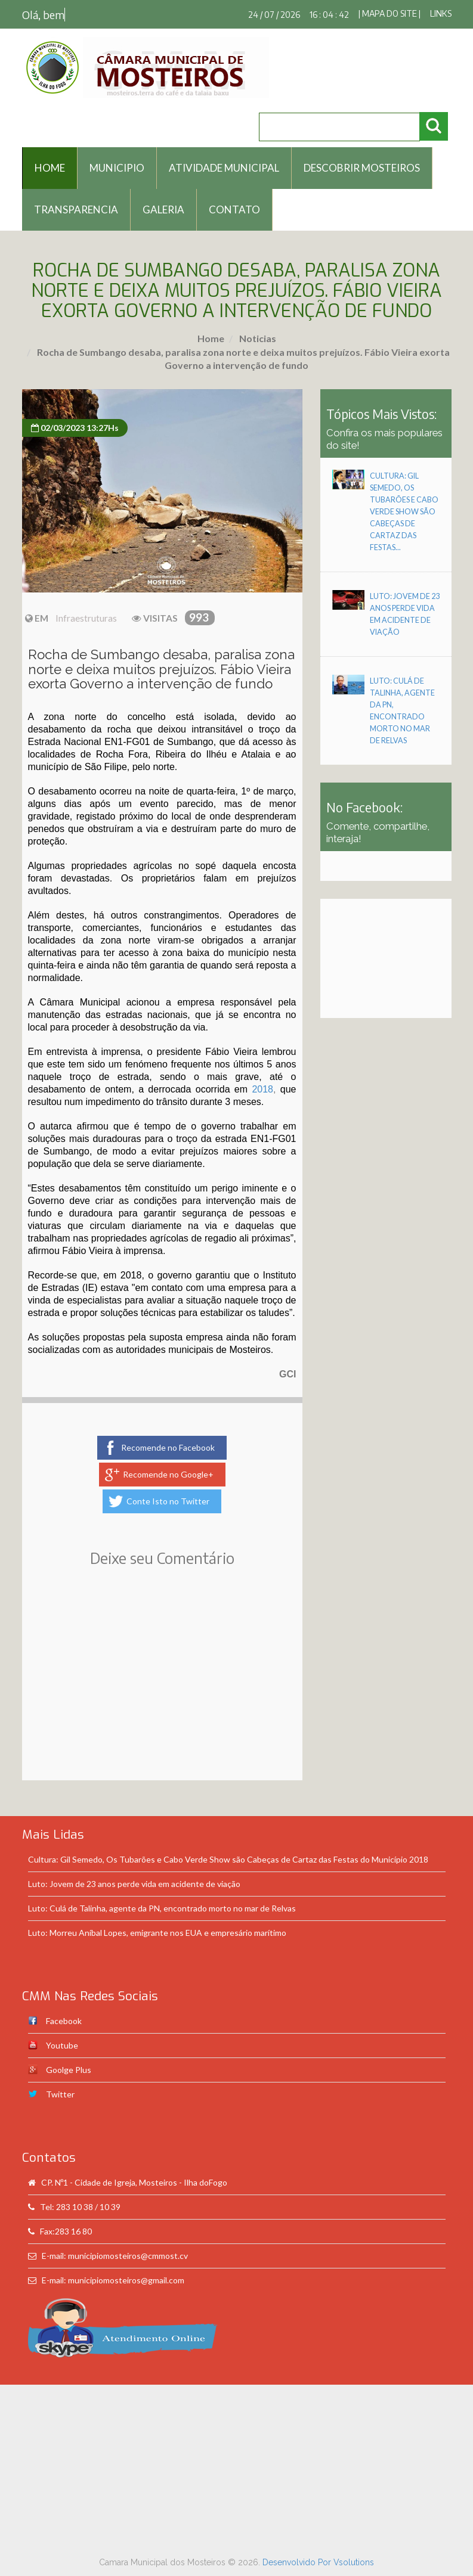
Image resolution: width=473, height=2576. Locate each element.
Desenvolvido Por (297, 2562)
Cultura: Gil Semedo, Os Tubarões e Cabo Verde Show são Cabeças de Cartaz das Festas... (404, 511)
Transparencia (76, 209)
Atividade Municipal (224, 168)
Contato (234, 209)
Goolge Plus (68, 2070)
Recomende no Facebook (168, 1447)
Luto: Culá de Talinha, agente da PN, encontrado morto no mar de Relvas (162, 1908)
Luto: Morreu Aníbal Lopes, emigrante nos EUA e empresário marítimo (157, 1933)
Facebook (64, 2021)
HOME (50, 168)
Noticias (256, 338)
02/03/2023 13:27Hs (75, 428)
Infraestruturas (86, 618)
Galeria (163, 209)
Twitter (60, 2094)
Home (210, 338)
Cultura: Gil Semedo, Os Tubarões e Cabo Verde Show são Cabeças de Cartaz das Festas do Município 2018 (228, 1859)
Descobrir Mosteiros (362, 168)
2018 (262, 1089)
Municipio (116, 168)
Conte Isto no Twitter (167, 1501)
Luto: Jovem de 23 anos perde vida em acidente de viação (134, 1884)
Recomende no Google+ (168, 1474)
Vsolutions (353, 2562)
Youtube (62, 2045)
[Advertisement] (162, 1690)
